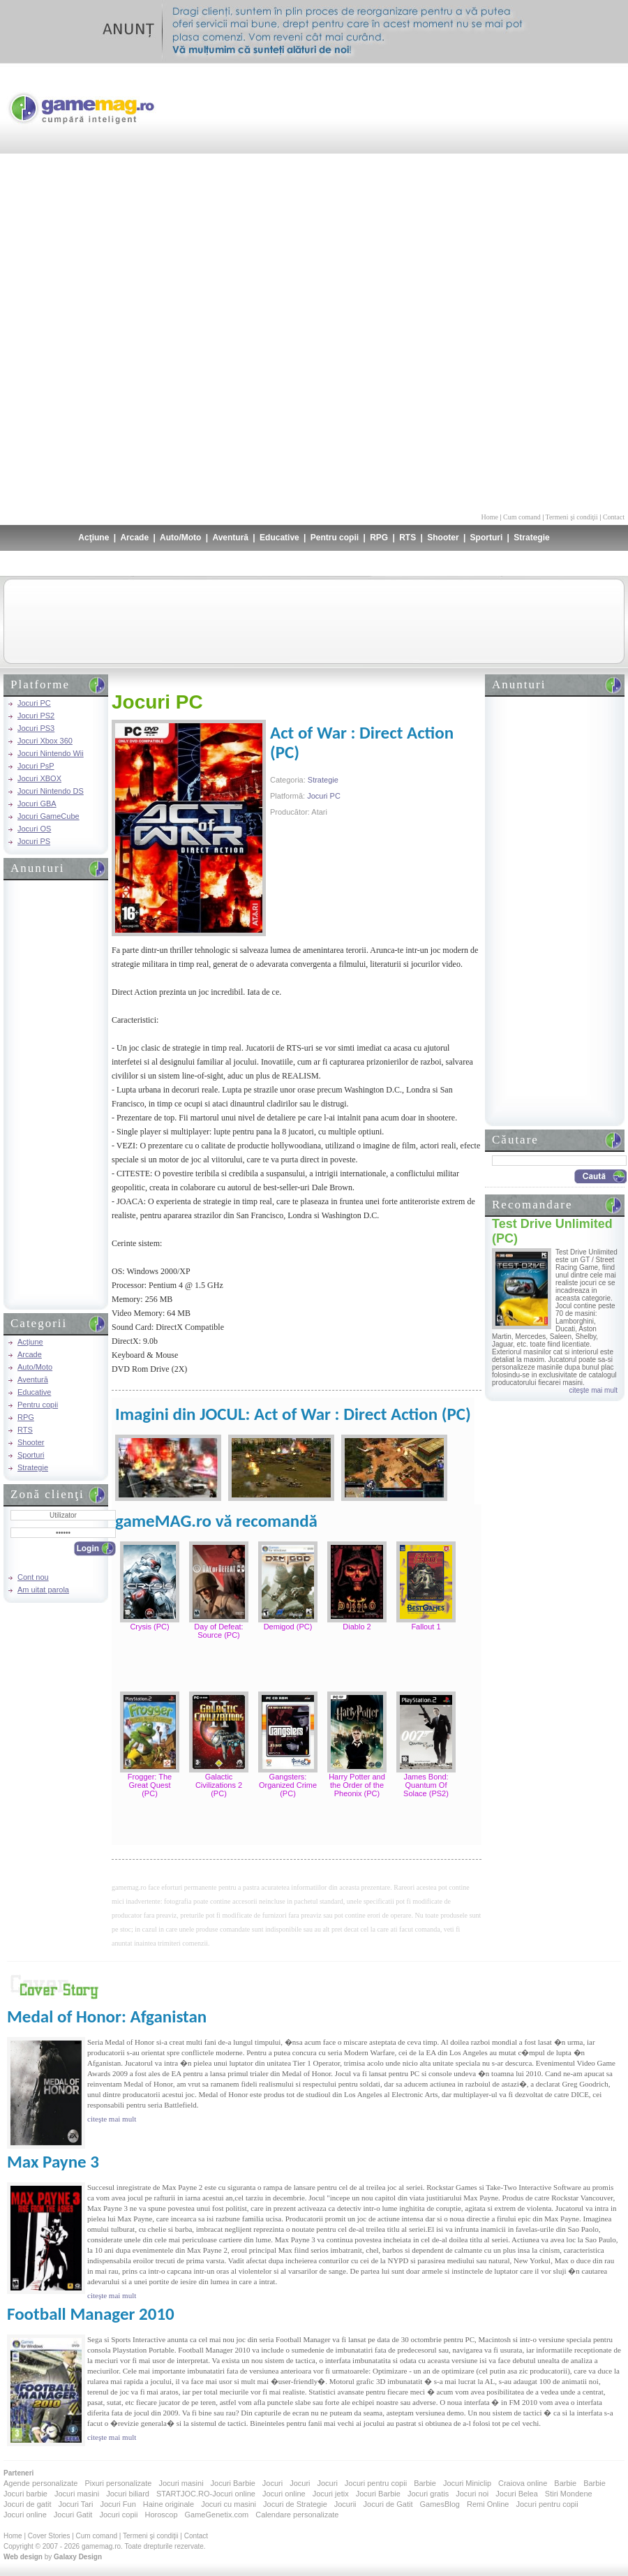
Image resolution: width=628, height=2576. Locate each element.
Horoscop (160, 2514)
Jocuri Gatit (73, 2514)
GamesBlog (439, 2504)
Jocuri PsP (35, 766)
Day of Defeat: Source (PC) (218, 1630)
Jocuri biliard (127, 2493)
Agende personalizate (40, 2483)
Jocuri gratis (428, 2493)
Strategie (531, 537)
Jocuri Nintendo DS (50, 791)
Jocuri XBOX (39, 778)
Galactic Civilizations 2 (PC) (218, 1785)
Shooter (442, 537)
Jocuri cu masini (228, 2504)
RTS (407, 537)
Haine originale (168, 2504)
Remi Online (488, 2504)
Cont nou (33, 1577)
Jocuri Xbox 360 (45, 740)
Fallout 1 (425, 1626)
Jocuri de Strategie (295, 2504)
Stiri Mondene (568, 2493)
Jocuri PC (34, 703)
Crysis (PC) (149, 1626)
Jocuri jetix (331, 2493)
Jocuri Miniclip (467, 2483)
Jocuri (272, 2483)
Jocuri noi (472, 2493)
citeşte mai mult (593, 1390)
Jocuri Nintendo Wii (50, 753)
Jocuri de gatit (27, 2504)
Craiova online (522, 2483)
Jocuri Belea (516, 2493)
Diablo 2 (357, 1626)
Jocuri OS (34, 828)
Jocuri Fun (117, 2504)
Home (489, 517)
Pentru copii (335, 537)
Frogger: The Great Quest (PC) (150, 1785)
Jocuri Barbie (233, 2483)
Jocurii (345, 2504)
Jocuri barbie (25, 2493)
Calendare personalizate (296, 2514)
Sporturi (486, 537)
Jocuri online (284, 2493)
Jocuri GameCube (48, 816)
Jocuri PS (33, 841)
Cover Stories (49, 2536)
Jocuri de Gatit (388, 2504)
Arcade (134, 537)
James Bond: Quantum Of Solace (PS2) (426, 1785)
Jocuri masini (180, 2483)
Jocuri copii (118, 2514)
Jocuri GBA (37, 803)
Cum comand (522, 517)
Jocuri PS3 (35, 728)
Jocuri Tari (75, 2504)
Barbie (425, 2483)
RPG (379, 537)
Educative (279, 537)
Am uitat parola (43, 1589)
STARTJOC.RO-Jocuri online (205, 2493)
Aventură (230, 537)
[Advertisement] (581, 286)
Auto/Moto (180, 537)
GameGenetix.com (217, 2514)
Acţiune (93, 537)
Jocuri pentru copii (376, 2483)
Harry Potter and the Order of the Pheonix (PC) (357, 1785)
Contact (614, 517)
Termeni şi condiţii (571, 517)
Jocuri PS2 (35, 715)
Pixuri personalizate (117, 2483)
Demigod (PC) (288, 1626)
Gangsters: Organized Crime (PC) (288, 1785)
